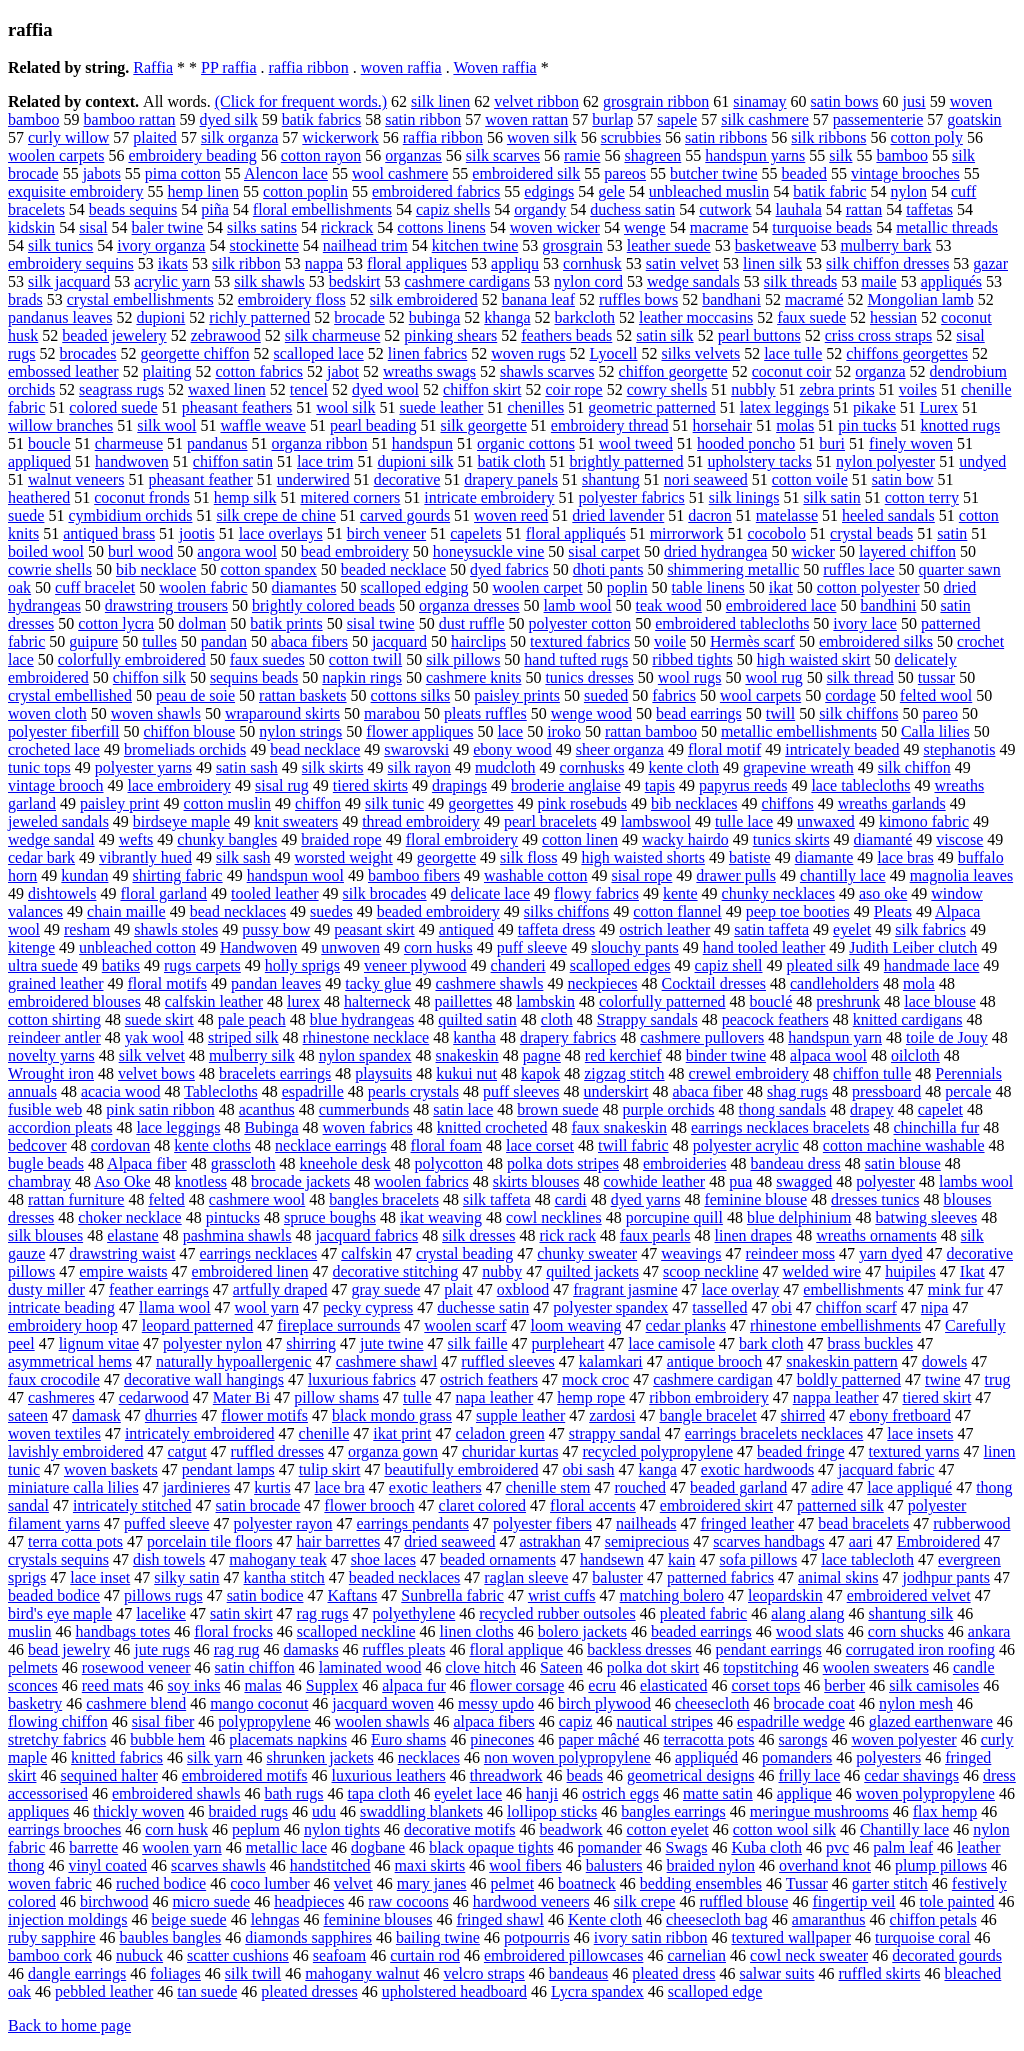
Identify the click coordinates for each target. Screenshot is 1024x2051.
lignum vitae (99, 1343)
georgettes (480, 803)
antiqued (466, 929)
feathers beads (566, 335)
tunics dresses (589, 677)
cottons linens (441, 227)
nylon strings (300, 731)
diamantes (304, 587)
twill (780, 713)
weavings (691, 1253)
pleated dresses (309, 1991)
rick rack (567, 1235)
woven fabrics (368, 1127)
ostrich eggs (620, 1793)
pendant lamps (228, 1469)
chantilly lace (843, 875)
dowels (944, 1361)
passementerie (878, 119)
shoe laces (383, 1559)
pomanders (797, 1757)
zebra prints (837, 389)
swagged (804, 1181)
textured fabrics (580, 641)
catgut (187, 1451)
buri (832, 443)
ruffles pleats (404, 1649)
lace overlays (281, 533)
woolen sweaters (876, 1667)
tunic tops (39, 767)
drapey (872, 1109)
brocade (359, 317)
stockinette (263, 245)
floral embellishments (322, 209)
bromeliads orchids (185, 749)
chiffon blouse (190, 731)
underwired (313, 479)
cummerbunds (364, 1109)
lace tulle (793, 353)
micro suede (211, 1901)
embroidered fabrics (436, 191)
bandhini (888, 605)
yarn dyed (891, 1253)
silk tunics (60, 245)
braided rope (341, 839)
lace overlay (741, 1289)
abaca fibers (309, 641)
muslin (30, 1631)
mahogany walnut (362, 1973)
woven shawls (156, 713)
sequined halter (108, 1775)
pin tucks (867, 425)
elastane (133, 1235)
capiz (576, 1721)
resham (87, 929)
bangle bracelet (707, 1415)
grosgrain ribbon (656, 101)
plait (458, 1289)
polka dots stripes (563, 1163)
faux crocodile (54, 1379)
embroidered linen (250, 1271)
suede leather (441, 407)
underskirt (616, 1091)
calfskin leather (214, 1001)
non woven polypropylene (567, 1757)
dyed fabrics (509, 569)
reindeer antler (54, 1037)
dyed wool (385, 389)
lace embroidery (180, 785)
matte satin (718, 1793)
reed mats (113, 1685)
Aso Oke (122, 1181)
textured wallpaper (791, 1937)
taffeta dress (556, 929)
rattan (864, 209)
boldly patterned (849, 1379)
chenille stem (548, 1487)
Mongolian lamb (921, 299)
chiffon (318, 803)
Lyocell (614, 353)
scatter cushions (238, 1955)
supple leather (520, 1415)
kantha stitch (284, 1577)
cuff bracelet (95, 587)
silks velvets (700, 353)
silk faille (478, 1343)
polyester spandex (610, 1307)
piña (215, 209)
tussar (936, 677)
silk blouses (45, 1235)
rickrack (347, 227)
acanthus (267, 1109)
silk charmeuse (333, 335)
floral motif (724, 749)
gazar (990, 263)
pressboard (886, 1091)
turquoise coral (923, 1937)
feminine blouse (755, 1199)
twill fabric (633, 1145)
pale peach (252, 1019)
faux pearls (655, 1235)
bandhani (731, 299)
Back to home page (69, 2025)
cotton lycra (116, 623)
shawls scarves (547, 371)
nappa (324, 263)
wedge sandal (51, 839)
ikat (781, 587)
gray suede (385, 1289)
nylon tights (342, 1829)
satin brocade (258, 1505)
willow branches (60, 425)
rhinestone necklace (366, 1037)
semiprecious (647, 1541)
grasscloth (243, 1163)
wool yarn (267, 1307)
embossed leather (63, 371)
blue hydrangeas (362, 1019)
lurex (303, 1001)
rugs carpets (202, 965)
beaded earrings (701, 1631)
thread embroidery (421, 821)
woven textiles (54, 1433)
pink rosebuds (582, 803)
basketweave (776, 245)
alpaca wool (828, 1055)
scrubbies (631, 137)
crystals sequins (58, 1559)
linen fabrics (428, 353)
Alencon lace (286, 173)
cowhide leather (654, 1181)
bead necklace (315, 749)
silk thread (860, 677)
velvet (353, 1883)
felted (166, 1199)
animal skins (838, 1577)
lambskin (545, 1001)
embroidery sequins (71, 263)
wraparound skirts (282, 713)
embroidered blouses (74, 1001)
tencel (309, 389)
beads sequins (133, 209)
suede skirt (159, 1019)
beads (585, 1775)
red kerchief (623, 1055)
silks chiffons (566, 911)
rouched (641, 1487)
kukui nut (466, 1073)
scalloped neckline (356, 1631)
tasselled (719, 1307)
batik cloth (511, 461)
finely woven (911, 443)
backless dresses (639, 1649)
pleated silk (823, 965)
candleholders (834, 983)
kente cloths (212, 1145)
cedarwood (154, 1397)
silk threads (800, 281)
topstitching (761, 1667)
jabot (343, 371)
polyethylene (414, 1613)
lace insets (920, 1433)
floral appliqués (576, 533)
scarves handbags (769, 1541)
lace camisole (671, 1343)
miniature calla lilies (73, 1487)
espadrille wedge (791, 1721)
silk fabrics (930, 929)
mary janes (432, 1883)
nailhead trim (365, 245)
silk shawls (269, 281)
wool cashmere (400, 173)
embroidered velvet (909, 1595)
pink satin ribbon (160, 1109)
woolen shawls (382, 1721)
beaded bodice (54, 1595)
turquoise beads (822, 227)
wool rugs (690, 677)
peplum (256, 1829)
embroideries (685, 1163)
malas (262, 1685)
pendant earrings (769, 1649)
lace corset (540, 1145)
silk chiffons (858, 713)
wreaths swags (429, 371)
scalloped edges (620, 965)
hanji (542, 1793)
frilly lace (810, 1775)
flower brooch (369, 1505)
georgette (446, 857)
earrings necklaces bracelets (780, 1127)
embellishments (853, 1289)
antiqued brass (109, 533)
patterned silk (840, 1505)
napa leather (494, 1397)
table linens (708, 587)
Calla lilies (935, 731)
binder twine (726, 1055)
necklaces (429, 1757)
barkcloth (585, 317)
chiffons (788, 803)
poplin (627, 587)
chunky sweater (587, 1253)
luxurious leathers (389, 1775)
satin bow (903, 479)
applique (804, 1793)
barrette (93, 1847)
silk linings (744, 497)
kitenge (31, 947)
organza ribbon (320, 443)
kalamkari (611, 1361)
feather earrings (159, 1289)
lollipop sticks (552, 1811)
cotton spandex (268, 569)
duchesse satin (483, 1307)
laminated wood (370, 1667)
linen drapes (754, 1235)
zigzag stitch (624, 1073)
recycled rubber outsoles (557, 1613)
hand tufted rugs (576, 659)
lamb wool (578, 605)
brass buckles (870, 1343)
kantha (474, 1037)
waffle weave (262, 425)
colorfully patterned (662, 1001)
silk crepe (645, 1901)
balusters (614, 1865)
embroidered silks (876, 641)
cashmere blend (136, 1703)
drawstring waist (122, 1253)
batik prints (286, 623)
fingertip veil (853, 1901)
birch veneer (387, 533)
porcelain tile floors (209, 1541)
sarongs (802, 1739)
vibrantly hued (145, 857)
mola (919, 983)
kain (682, 1559)
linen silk (772, 263)
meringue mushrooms (819, 1811)
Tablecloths (221, 1091)
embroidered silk (526, 173)
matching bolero (672, 1595)
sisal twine (381, 623)
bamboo (902, 155)
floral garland (163, 893)
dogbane (378, 1847)
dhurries (171, 1415)
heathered (39, 497)
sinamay (759, 101)
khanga (507, 317)
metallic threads (947, 227)
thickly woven (138, 1811)
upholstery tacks (760, 461)
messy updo (496, 1703)
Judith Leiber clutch (913, 947)
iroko (564, 731)
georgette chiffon (194, 353)
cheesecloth (712, 1703)
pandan (224, 641)
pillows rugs (163, 1595)
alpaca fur (414, 1685)
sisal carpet (604, 551)
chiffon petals (933, 1919)
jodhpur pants (946, 1577)
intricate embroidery (489, 497)
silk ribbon (246, 263)
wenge (645, 227)
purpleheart (568, 1343)
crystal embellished (70, 695)
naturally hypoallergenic (234, 1361)
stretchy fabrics (57, 1739)
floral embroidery (462, 839)
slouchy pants (635, 947)
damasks (311, 1649)
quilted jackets (592, 1271)
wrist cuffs (562, 1595)
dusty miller (46, 1289)
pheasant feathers (237, 407)
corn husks (438, 947)
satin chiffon (255, 1667)
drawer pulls (736, 875)
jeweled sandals (58, 821)
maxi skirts (430, 1865)
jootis (197, 533)
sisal (93, 227)
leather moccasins (696, 317)
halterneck (377, 1001)
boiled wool (46, 551)
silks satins (262, 227)
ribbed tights (692, 659)
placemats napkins (288, 1739)
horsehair (723, 425)
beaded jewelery (114, 335)
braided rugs (248, 1811)
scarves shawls (218, 1865)
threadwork (506, 1775)
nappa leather (836, 1397)
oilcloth (915, 1055)
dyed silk (229, 119)
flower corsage (517, 1685)
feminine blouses (378, 1919)
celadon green (499, 1433)
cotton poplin (305, 191)
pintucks (233, 1217)
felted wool (936, 695)
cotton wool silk (784, 1829)
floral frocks (233, 1631)
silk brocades (385, 893)
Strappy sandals (647, 1019)
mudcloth (505, 767)
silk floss (528, 857)
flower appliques (419, 731)
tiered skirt (936, 1397)
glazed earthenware (931, 1721)
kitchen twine (475, 245)
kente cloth (683, 767)
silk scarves (503, 155)
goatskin (974, 119)
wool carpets (760, 695)
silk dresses (478, 1235)
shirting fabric (177, 875)
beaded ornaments (498, 1559)
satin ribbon (423, 119)
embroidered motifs (245, 1775)
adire (827, 1487)
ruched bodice (161, 1883)
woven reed (511, 515)
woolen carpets (56, 155)
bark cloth (771, 1343)
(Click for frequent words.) (301, 101)
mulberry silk (252, 1055)
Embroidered (939, 1541)
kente (680, 893)
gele (611, 191)
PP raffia (229, 67)
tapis (660, 785)
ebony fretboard (900, 1415)
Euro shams (408, 1739)
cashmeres (61, 1397)
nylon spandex (365, 1055)
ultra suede (43, 965)
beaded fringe (801, 1451)
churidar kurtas (510, 1451)
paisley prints (517, 695)
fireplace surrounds (338, 1325)
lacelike (161, 1613)
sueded (606, 695)
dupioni (160, 317)
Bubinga (271, 1127)
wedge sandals (693, 281)
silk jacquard (69, 281)
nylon (909, 191)
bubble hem (167, 1739)
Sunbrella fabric (452, 1595)
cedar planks (686, 1325)
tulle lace (744, 821)
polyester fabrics (632, 497)
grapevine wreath (798, 767)
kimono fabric (924, 821)
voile (670, 641)
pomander (610, 1847)
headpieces (309, 1901)
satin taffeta (771, 929)
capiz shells (453, 209)
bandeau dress (796, 1163)
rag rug (237, 1649)
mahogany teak (277, 1559)
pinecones (502, 1739)
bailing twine (438, 1937)
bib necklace (156, 569)
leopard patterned (198, 1325)
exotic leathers (435, 1487)
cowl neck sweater (809, 1955)
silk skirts (333, 767)
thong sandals (783, 1109)
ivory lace (865, 623)
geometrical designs (691, 1775)
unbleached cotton (137, 947)
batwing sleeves (926, 1217)
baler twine (168, 227)
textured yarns (914, 1451)
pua (740, 1181)
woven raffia (401, 67)
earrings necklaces (259, 1253)
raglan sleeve (526, 1577)
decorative (407, 479)
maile (879, 281)
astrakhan (549, 1541)
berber (844, 1685)
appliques (38, 1811)
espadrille (313, 1091)
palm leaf (903, 1847)
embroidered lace (781, 605)
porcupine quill (674, 1217)
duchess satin (632, 209)
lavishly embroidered (76, 1451)
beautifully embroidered (461, 1469)
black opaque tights (491, 1847)
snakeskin (467, 1055)
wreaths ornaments (876, 1235)
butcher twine (714, 173)
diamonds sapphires (308, 1937)
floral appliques (417, 263)
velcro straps (484, 1973)
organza (880, 371)
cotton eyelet (668, 1829)
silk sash (243, 857)
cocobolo (776, 533)
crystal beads (871, 533)
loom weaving (576, 1325)
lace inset (100, 1577)
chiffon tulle (872, 1073)
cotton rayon (321, 155)
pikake (874, 407)
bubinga (435, 317)
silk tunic (394, 803)
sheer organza (620, 749)
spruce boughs (330, 1217)
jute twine (392, 1343)
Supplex (332, 1685)
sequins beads (254, 677)
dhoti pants (608, 569)
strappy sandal (615, 1433)
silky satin (186, 1577)
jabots (102, 173)
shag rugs (797, 1091)
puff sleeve (532, 947)
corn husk (176, 1829)
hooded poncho (746, 443)
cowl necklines (554, 1217)
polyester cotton (580, 623)
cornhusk (592, 263)
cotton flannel (677, 911)
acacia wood (121, 1091)
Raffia (153, 67)
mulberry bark (885, 245)
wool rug (773, 677)
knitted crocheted (492, 1127)
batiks (121, 965)
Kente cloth (605, 1919)
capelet (940, 1109)
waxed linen (227, 389)
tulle (417, 1397)
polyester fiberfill (64, 731)
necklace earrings (330, 1145)
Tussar (807, 1883)
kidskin (31, 227)
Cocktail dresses (714, 983)
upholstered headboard (454, 1991)
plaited (155, 137)
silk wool (166, 425)
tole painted (956, 1901)
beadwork (570, 1829)
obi (781, 1307)
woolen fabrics (421, 1181)
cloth (557, 1019)
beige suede (189, 1919)
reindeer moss (790, 1253)
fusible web (45, 1109)
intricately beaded (842, 749)
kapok (540, 1073)
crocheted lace (54, 749)
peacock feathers (775, 1019)
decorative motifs (460, 1829)
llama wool (175, 1307)
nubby (502, 1271)
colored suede (113, 407)
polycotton (449, 1163)
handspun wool (295, 875)
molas (795, 425)
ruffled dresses (277, 1451)
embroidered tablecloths (732, 623)
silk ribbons (828, 137)
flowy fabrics (596, 893)
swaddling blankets (421, 1811)
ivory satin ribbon (651, 1937)
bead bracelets (863, 1523)
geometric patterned (652, 407)
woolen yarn (182, 1847)
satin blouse (903, 1163)
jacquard (399, 641)
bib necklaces (694, 803)
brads (25, 299)
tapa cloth (378, 1793)
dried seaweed (449, 1541)
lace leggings (178, 1127)
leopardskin (785, 1595)
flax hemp (945, 1811)
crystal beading (464, 1253)
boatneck (587, 1883)
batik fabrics (322, 119)
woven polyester (903, 1739)
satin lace (463, 1109)
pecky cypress (368, 1307)
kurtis (272, 1487)
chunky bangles (227, 839)
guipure (93, 641)
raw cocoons (408, 1901)
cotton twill (365, 659)
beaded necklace (393, 569)
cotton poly (926, 137)
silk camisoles (934, 1685)
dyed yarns (646, 1199)
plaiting (167, 371)
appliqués (951, 281)
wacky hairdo (685, 839)
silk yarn (215, 1757)
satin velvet (682, 263)
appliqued (39, 461)
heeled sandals (888, 515)
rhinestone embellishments (835, 1325)
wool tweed (636, 443)
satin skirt (241, 1613)
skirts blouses (536, 1181)
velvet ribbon (536, 101)
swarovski (416, 749)
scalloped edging (414, 587)
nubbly (753, 389)
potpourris (537, 1937)
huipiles (910, 1271)
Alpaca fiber (147, 1163)
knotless (201, 1181)
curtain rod (425, 1955)
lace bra (340, 1487)
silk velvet (152, 1055)
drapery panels (511, 479)
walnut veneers (76, 479)
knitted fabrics (117, 1757)
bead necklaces (238, 911)
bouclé (771, 1001)
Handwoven (258, 947)
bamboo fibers (414, 875)
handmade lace (932, 965)
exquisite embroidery (76, 191)
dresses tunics (875, 1199)
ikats (173, 263)
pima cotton (183, 173)
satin (952, 533)
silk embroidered (424, 299)
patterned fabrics (720, 1577)
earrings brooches (64, 1829)
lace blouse (940, 1001)
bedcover (37, 1145)
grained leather (56, 983)
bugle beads (46, 1163)
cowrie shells (50, 569)
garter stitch (890, 1883)
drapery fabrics (568, 1037)
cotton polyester (868, 587)
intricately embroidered (200, 1433)
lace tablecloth (867, 1559)
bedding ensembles (701, 1883)
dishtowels (62, 893)
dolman (202, 623)
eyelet (852, 929)
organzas (413, 155)
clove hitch (480, 1667)
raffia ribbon (309, 67)
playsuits (383, 1073)
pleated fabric (704, 1613)
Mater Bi (241, 1397)
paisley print (120, 803)
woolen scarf (465, 1325)
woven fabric (50, 1883)
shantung (611, 479)
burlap (612, 119)
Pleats (893, 911)
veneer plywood (415, 965)
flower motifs (264, 1415)
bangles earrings (673, 1811)
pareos (625, 173)
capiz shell (729, 965)
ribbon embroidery (709, 1397)
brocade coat (814, 1703)
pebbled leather (104, 1991)
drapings (459, 785)
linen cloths (476, 1631)
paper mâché (598, 1739)
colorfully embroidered (132, 659)
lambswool (656, 821)
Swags (687, 1847)
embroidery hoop (63, 1325)
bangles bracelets (384, 1199)
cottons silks (411, 695)
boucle (49, 443)
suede (26, 515)
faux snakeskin (619, 1127)
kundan (84, 875)
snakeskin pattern (842, 1361)
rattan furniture (76, 1199)
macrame (719, 227)
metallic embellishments (799, 731)
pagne (542, 1055)
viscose (959, 839)
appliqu (515, 263)
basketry (35, 1703)
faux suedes (267, 659)
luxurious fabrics (362, 1379)
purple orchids (669, 1109)
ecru (602, 1685)
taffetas (929, 209)
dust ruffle (472, 623)
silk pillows (463, 659)
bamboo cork (50, 1955)
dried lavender (618, 515)
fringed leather (747, 1523)
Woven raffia (494, 67)
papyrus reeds (743, 785)
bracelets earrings (275, 1073)
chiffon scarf (856, 1307)
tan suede (207, 1991)
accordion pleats (60, 1127)
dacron (710, 515)
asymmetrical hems (70, 1361)
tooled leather (275, 893)
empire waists (123, 1271)
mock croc (595, 1379)
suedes (331, 911)
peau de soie (195, 695)
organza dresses (469, 605)
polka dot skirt (653, 1667)
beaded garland (738, 1487)
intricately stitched (132, 1505)
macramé (814, 299)
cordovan (121, 1145)
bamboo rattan (130, 119)
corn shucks (906, 1631)
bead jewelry (69, 1649)
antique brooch (715, 1361)
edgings (549, 191)
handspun (422, 443)
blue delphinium (799, 1217)
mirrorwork (687, 533)
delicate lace (491, 893)
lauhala (799, 209)
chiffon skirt (482, 389)
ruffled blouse (743, 1901)
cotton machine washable (904, 1145)
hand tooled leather (764, 947)
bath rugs (293, 1793)
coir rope (573, 389)
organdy (540, 209)
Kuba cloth (766, 1847)
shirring (311, 1343)
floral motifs (168, 983)
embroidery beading (192, 155)
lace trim (325, 461)
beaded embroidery (438, 911)
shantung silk (910, 1613)
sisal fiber (163, 1721)
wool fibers (525, 1865)
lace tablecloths (860, 785)
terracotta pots (708, 1739)
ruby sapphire (52, 1937)
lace (510, 731)
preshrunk (848, 1001)
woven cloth (47, 713)
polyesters (888, 1757)
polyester (885, 1181)
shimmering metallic (733, 569)
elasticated (674, 1685)
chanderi (518, 965)
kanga (658, 1469)
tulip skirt (330, 1469)
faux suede (811, 317)
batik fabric (829, 191)
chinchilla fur (937, 1127)
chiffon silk (149, 677)
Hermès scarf (752, 641)
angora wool (237, 551)
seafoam (339, 1955)
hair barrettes (338, 1541)
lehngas (275, 1919)
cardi (571, 1199)
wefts (136, 839)
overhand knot (825, 1865)
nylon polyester (885, 461)
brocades (88, 353)
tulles (159, 641)
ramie (582, 155)
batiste (750, 857)
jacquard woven (383, 1703)
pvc (837, 1847)
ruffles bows (638, 299)
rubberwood (971, 1523)
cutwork (725, 209)
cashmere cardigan (712, 1379)
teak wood (669, 605)
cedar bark (41, 857)
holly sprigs (302, 965)
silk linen (440, 101)
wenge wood (591, 713)
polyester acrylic (746, 1145)
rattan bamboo (651, 731)
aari (861, 1541)
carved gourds (405, 515)
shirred (803, 1415)
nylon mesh (916, 1703)
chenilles (535, 407)
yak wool (154, 1037)
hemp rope (591, 1397)
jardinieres (197, 1487)
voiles (918, 389)
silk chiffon (914, 767)
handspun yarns (755, 155)
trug (998, 1379)
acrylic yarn (172, 281)
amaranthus (829, 1919)
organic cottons (526, 443)
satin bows (845, 101)
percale (968, 1091)
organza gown (393, 1451)
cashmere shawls (489, 983)
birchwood (114, 1901)
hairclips (478, 641)
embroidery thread (610, 425)
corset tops (765, 1685)
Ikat (972, 1271)
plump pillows (941, 1865)
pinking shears (450, 335)
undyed (982, 461)
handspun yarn (835, 1037)
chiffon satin (233, 461)
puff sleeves (521, 1091)
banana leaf (538, 299)
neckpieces (602, 983)
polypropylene (264, 1721)
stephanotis (959, 749)
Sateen (561, 1667)
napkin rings (362, 677)
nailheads (646, 1523)
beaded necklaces (404, 1577)
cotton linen (580, 839)
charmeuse (129, 443)
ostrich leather (664, 929)
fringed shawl (500, 1919)
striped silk (243, 1037)
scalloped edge (715, 1991)
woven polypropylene (925, 1793)
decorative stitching (395, 1271)
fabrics (674, 695)
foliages (175, 1973)
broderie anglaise (566, 785)
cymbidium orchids (130, 515)
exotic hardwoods (757, 1469)
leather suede (669, 245)
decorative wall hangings (204, 1379)
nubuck (139, 1955)
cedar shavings (911, 1775)
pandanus (217, 443)
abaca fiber (707, 1091)
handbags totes (123, 1631)
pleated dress (673, 1973)
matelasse (787, 515)
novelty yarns (51, 1055)
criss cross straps (879, 335)
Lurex (939, 407)
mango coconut (259, 1703)
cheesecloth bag (717, 1919)
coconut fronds (142, 497)
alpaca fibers (493, 1721)
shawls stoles (176, 929)
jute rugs (162, 1649)
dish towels (169, 1559)
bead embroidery (355, 551)
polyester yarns (143, 767)
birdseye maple (181, 821)
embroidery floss (292, 299)
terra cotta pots (75, 1541)
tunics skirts (791, 839)
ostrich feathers (489, 1379)
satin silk (664, 335)
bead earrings (699, 713)
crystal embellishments (140, 299)
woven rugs (528, 353)
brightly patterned (626, 461)
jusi (914, 101)
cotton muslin (228, 803)
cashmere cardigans (467, 281)
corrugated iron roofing (920, 1649)
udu (324, 1811)
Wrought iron (51, 1073)
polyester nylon (212, 1343)
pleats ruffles (485, 713)
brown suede (557, 1109)
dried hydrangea (716, 551)
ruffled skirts (880, 1973)
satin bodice (265, 1595)
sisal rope (641, 875)
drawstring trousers (166, 605)
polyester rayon (282, 1523)
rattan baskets (303, 695)
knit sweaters (296, 821)
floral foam (447, 1145)
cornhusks (592, 767)
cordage (850, 695)
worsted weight (344, 857)
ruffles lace (858, 569)
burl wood (140, 551)
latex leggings (784, 407)
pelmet (513, 1883)
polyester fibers (542, 1523)
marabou (392, 713)
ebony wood (512, 749)
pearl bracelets (550, 821)
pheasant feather (200, 479)
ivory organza (161, 245)
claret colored (483, 1505)
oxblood (523, 1289)
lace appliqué (909, 1487)
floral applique (516, 1649)
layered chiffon (907, 551)
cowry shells (667, 389)
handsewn (612, 1559)
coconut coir (792, 371)
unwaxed (826, 821)
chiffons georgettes (907, 353)
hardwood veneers (531, 1901)
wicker (813, 551)
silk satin (831, 497)
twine (943, 1379)
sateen (28, 1415)
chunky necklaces (778, 893)
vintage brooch (56, 785)
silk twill (253, 1973)
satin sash (247, 767)
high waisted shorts (643, 857)
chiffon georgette (673, 371)
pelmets (33, 1667)
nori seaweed (706, 479)
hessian (893, 317)
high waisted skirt (814, 659)
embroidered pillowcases (564, 1955)
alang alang (807, 1613)
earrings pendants (413, 1523)
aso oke (883, 893)
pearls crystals (413, 1091)
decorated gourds (947, 1955)
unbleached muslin (709, 191)
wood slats (810, 1631)
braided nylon (711, 1865)
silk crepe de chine (276, 515)
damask (96, 1415)
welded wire (822, 1271)
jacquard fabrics (367, 1235)
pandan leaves (276, 983)
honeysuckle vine (489, 551)
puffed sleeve (166, 1523)
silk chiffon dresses (887, 263)
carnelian (696, 1955)
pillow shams (336, 1397)
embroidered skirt (716, 1505)
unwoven (350, 947)
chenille (324, 1433)
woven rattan (526, 119)
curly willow (68, 137)
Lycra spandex (597, 1991)
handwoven (132, 461)
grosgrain (572, 245)
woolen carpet (537, 587)
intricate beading (61, 1307)
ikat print (402, 1433)
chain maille (126, 911)
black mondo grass (392, 1415)
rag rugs (323, 1613)
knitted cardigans (908, 1019)
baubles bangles (171, 1937)
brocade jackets (300, 1181)
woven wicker (555, 227)
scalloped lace (319, 353)
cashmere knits (474, 677)
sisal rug (282, 785)
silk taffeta (497, 1199)
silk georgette (484, 425)
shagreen (652, 155)
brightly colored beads (323, 605)
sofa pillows (758, 1559)
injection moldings (68, 1919)
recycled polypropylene (657, 1451)
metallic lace (286, 1847)
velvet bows (156, 1073)
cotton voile (810, 479)
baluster (617, 1577)
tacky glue (378, 983)
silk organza (239, 137)
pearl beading (373, 425)
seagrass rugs (121, 389)
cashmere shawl (387, 1361)
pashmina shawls (237, 1235)
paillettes (464, 1001)
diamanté (883, 839)
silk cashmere (765, 119)
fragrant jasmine (625, 1289)
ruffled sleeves (507, 1361)
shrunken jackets (320, 1757)
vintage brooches (905, 173)
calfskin (366, 1253)
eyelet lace (468, 1793)
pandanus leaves (60, 317)
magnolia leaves (962, 875)
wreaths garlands (892, 803)
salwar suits (776, 1973)
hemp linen (204, 191)
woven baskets (111, 1469)
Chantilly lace (904, 1829)
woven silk (542, 137)
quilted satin (477, 1019)
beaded (804, 173)
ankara (989, 1631)
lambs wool (976, 1181)
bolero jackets (582, 1631)
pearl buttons (759, 335)
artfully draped (280, 1289)
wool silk (345, 407)
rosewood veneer (136, 1667)
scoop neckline (711, 1271)
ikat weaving (441, 1217)
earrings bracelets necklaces (774, 1433)
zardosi (612, 1415)
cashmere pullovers (702, 1037)
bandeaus (579, 1973)
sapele (677, 119)
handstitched (330, 1865)
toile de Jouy (947, 1037)
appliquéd (706, 1757)
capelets (476, 533)
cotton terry (922, 497)
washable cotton (536, 875)
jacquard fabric (886, 1469)
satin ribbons (726, 137)
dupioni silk (415, 461)
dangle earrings (77, 1973)
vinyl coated (107, 1865)
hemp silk (245, 497)
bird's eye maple (60, 1613)
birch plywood (604, 1703)
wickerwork (340, 137)
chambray (39, 1181)
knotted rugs (961, 425)
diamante (824, 857)
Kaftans (353, 1595)
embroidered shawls (176, 1793)
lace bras (905, 857)
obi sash (589, 1469)
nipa (935, 1307)
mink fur (956, 1289)
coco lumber (270, 1883)
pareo (940, 713)
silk (840, 155)
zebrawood (226, 335)
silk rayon (420, 767)
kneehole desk (345, 1163)
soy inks (194, 1685)
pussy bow (276, 929)
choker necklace (129, 1217)
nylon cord (588, 281)
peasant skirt (374, 929)
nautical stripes (664, 1721)
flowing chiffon (58, 1721)
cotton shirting (54, 1019)
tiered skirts (370, 785)
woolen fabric (203, 587)
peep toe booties (798, 911)
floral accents (593, 1505)
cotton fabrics (260, 371)
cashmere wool (257, 1199)
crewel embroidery (749, 1073)
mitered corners (350, 497)
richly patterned (259, 317)
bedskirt (355, 281)
